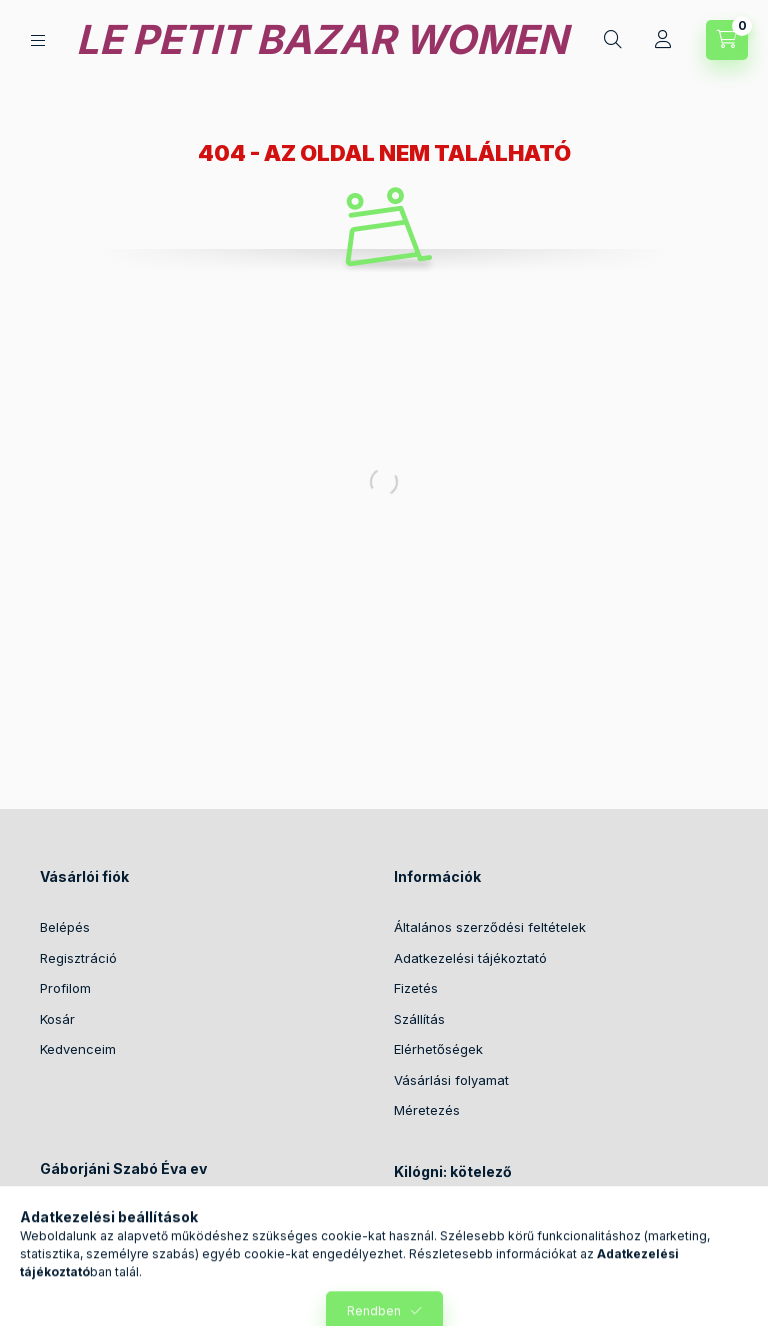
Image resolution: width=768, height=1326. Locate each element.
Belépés (65, 927)
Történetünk (432, 1223)
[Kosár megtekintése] (727, 40)
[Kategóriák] (38, 40)
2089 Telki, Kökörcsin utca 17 (154, 1218)
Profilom (65, 988)
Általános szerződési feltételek (490, 927)
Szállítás (419, 1019)
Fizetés (416, 988)
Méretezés (427, 1110)
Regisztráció (78, 958)
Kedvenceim (78, 1049)
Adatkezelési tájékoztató (470, 958)
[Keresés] (613, 40)
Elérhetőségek (438, 1049)
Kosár (57, 1019)
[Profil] (663, 40)
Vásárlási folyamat (451, 1080)
